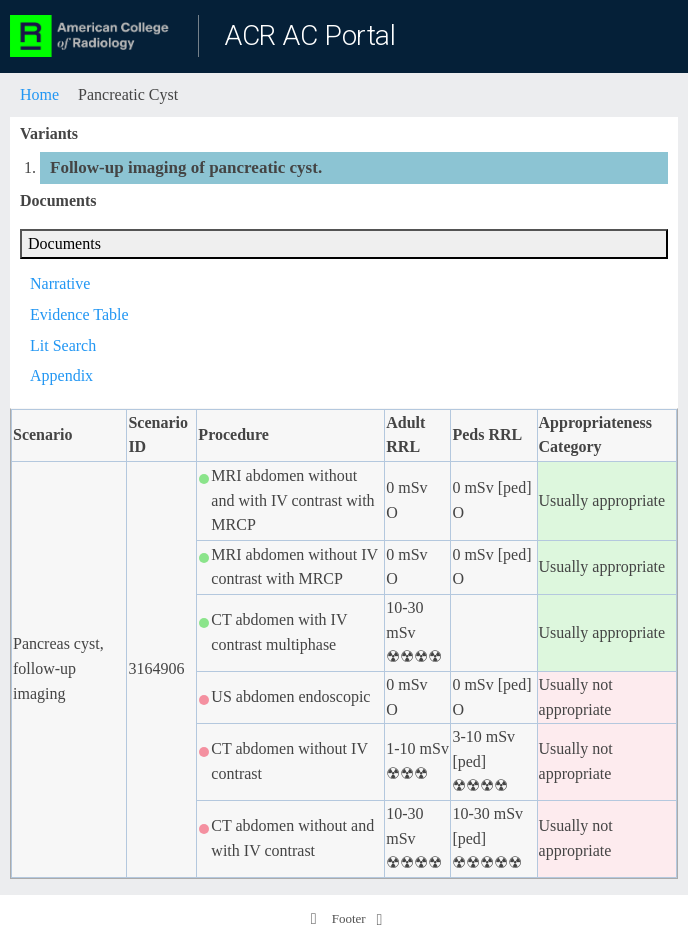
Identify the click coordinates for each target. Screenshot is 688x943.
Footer (337, 919)
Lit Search (63, 345)
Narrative (60, 283)
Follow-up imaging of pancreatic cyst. (186, 167)
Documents (64, 243)
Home (39, 94)
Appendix (61, 375)
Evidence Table (79, 314)
